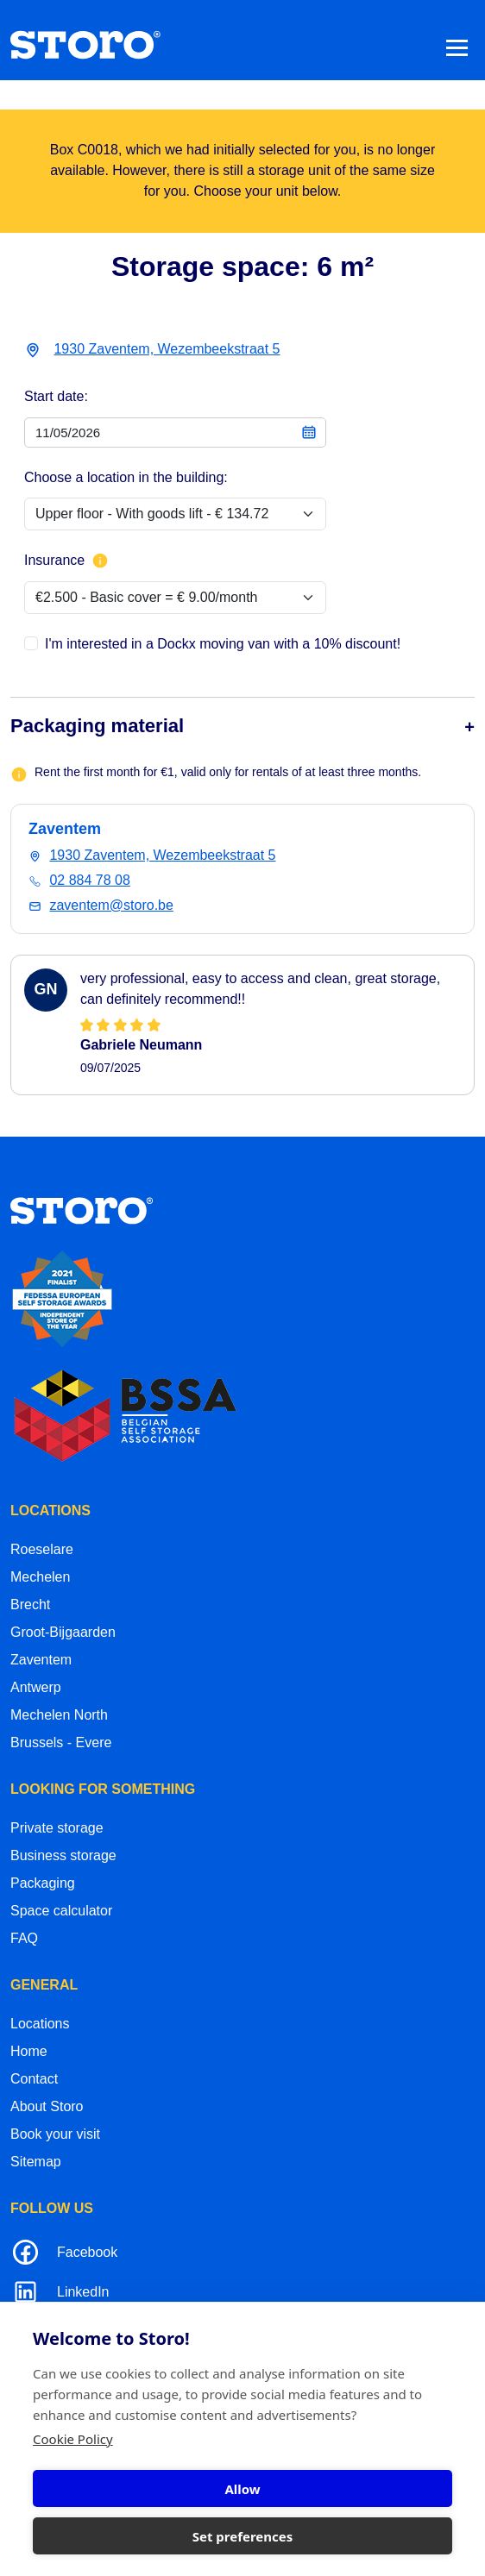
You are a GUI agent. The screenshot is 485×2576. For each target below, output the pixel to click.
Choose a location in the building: (126, 477)
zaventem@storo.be (111, 905)
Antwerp (35, 1687)
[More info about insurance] (100, 560)
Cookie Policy (73, 2439)
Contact (34, 2078)
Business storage (63, 1855)
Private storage (57, 1828)
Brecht (30, 1604)
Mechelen (40, 1577)
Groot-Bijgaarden (63, 1632)
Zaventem (41, 1659)
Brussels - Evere (60, 1742)
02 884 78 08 (89, 880)
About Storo (47, 2106)
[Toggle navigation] (457, 47)
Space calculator (61, 1910)
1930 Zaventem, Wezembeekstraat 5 (167, 349)
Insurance (66, 560)
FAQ (24, 1938)
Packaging (42, 1883)
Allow (242, 2489)
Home (28, 2051)
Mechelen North (59, 1715)
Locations (40, 2023)
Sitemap (35, 2161)
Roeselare (41, 1549)
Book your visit (55, 2134)
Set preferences (242, 2536)
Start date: (56, 396)
